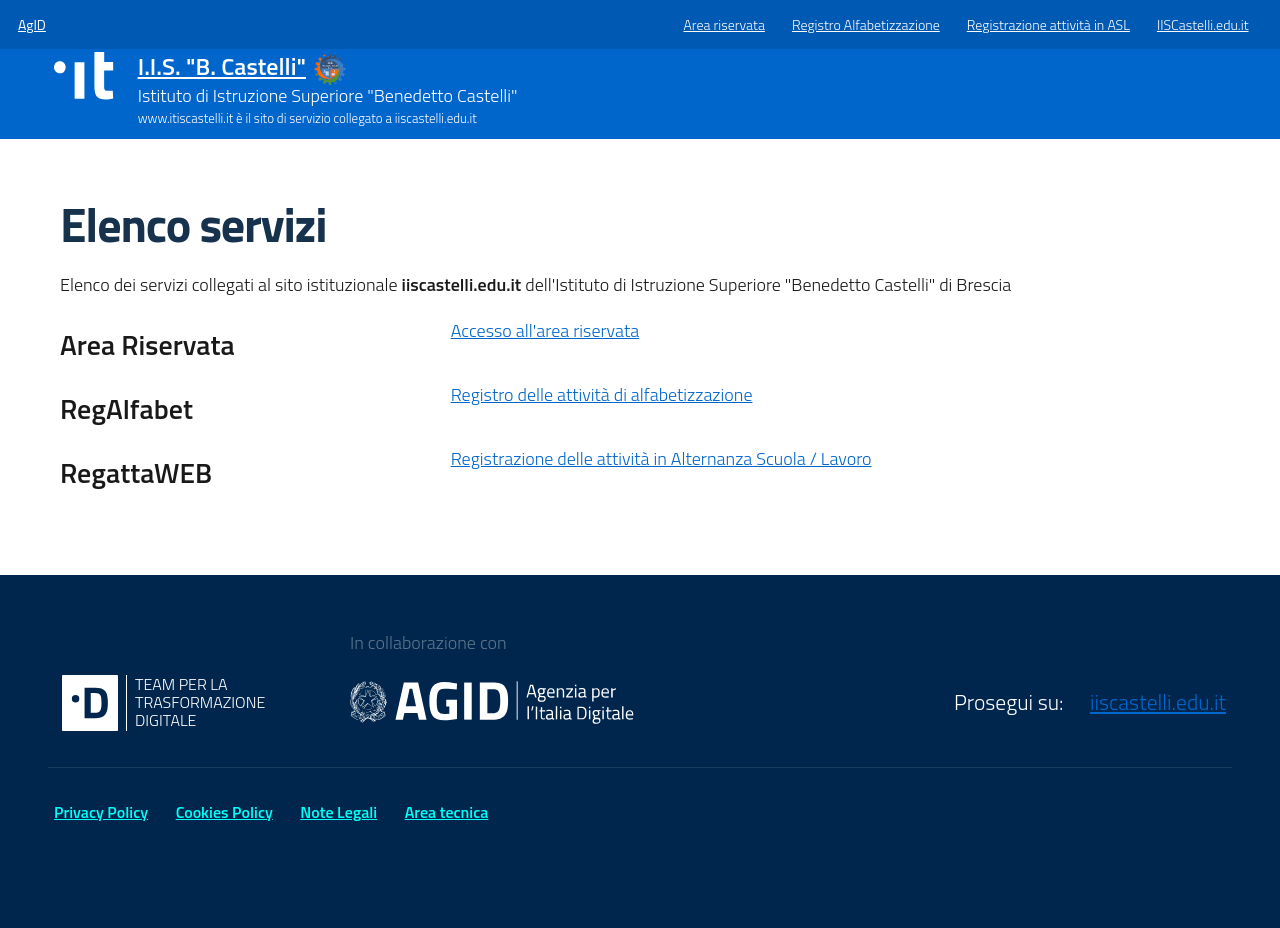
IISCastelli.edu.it (1203, 24)
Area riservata (724, 24)
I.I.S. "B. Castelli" (222, 66)
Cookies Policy (224, 812)
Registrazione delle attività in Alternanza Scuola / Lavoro (661, 458)
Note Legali (338, 812)
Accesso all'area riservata (545, 330)
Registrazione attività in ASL (1048, 24)
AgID (32, 24)
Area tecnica (447, 812)
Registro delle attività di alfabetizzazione (602, 394)
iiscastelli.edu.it (1158, 702)
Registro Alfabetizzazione (866, 24)
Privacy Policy (101, 812)
